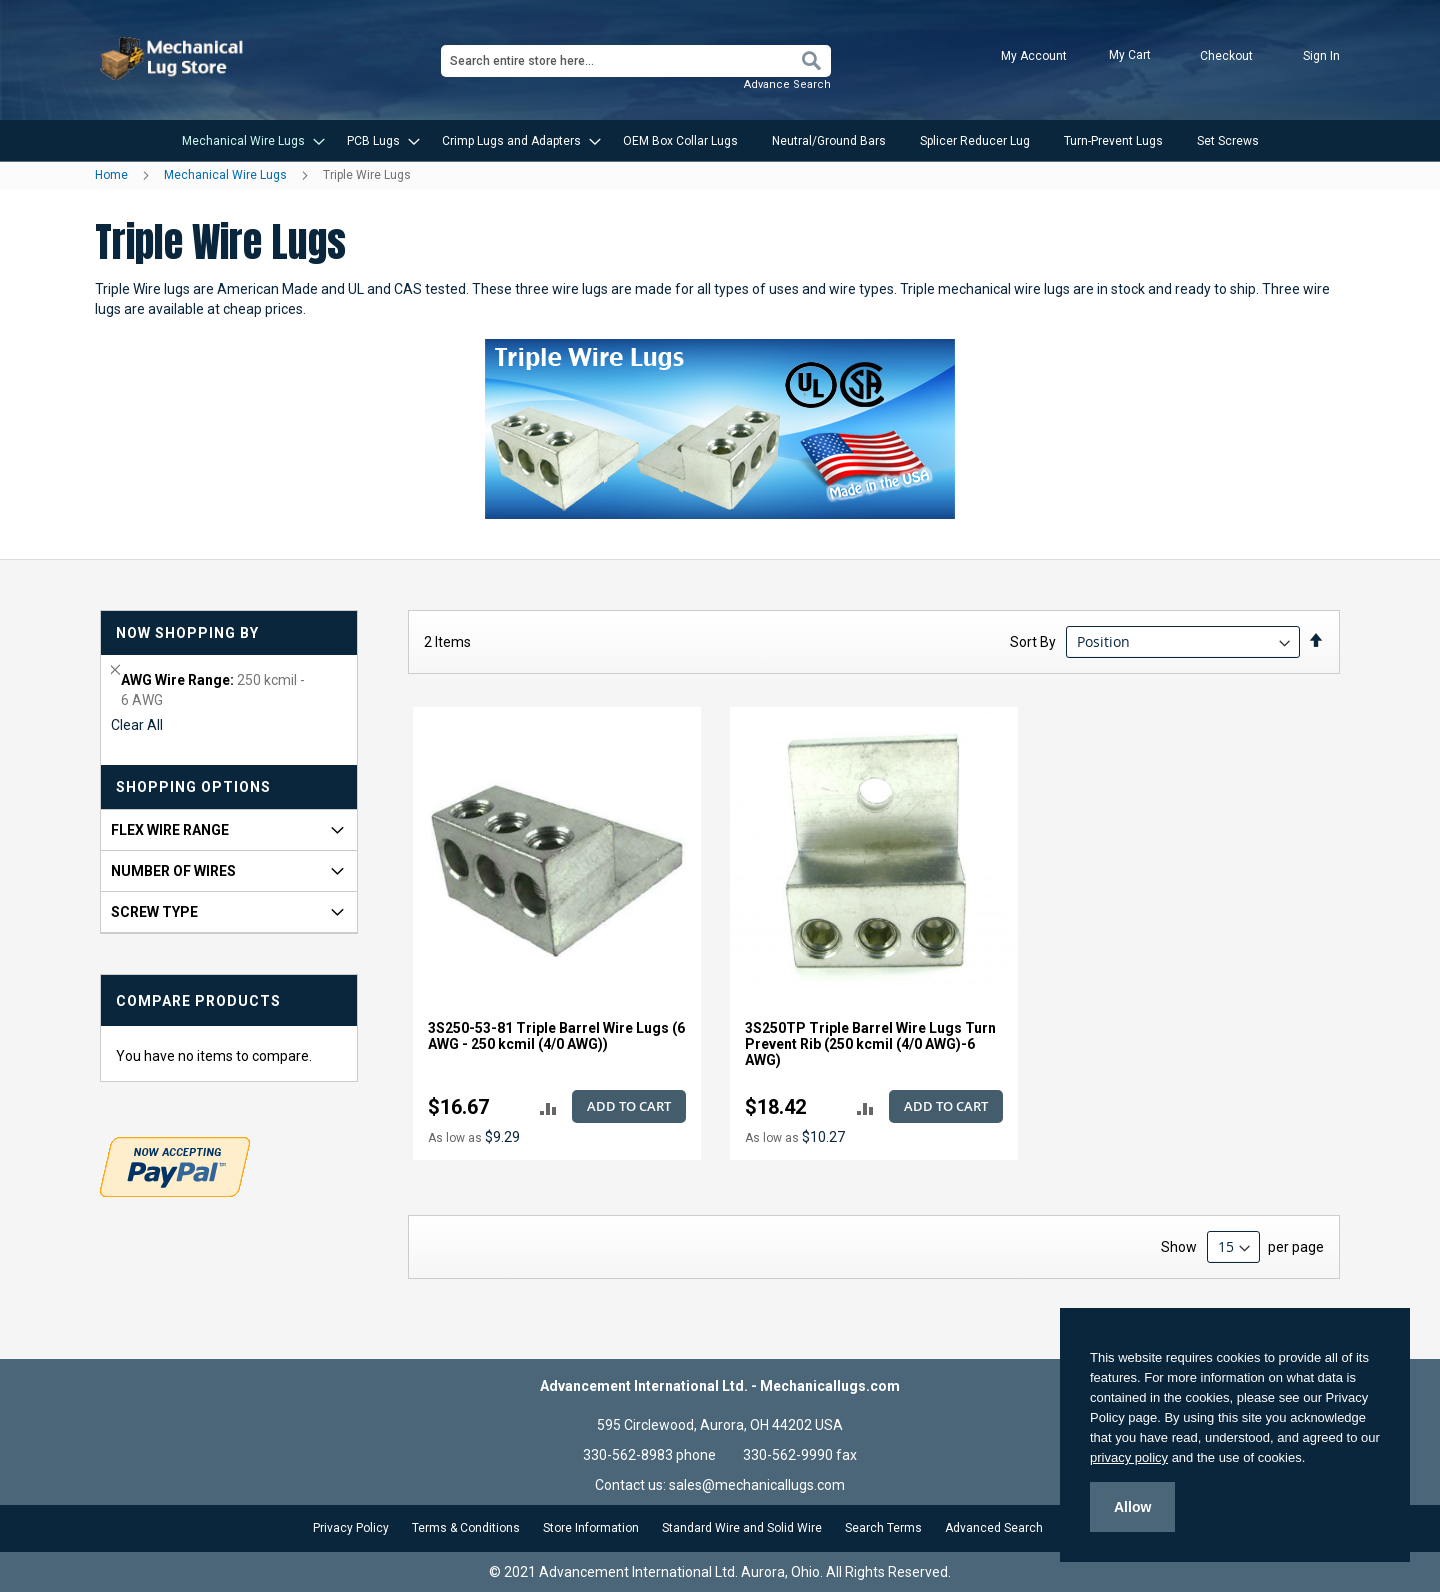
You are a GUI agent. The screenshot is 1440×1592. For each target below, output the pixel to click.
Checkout (1226, 56)
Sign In (1321, 56)
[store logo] (174, 58)
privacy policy (1129, 1457)
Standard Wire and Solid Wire (742, 1528)
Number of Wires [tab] (173, 871)
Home (113, 175)
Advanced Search (994, 1528)
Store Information (591, 1528)
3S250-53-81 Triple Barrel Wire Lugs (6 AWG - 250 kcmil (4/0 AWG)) (556, 1036)
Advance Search (787, 84)
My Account (1034, 56)
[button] (548, 1107)
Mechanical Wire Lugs (227, 175)
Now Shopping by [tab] (187, 633)
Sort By (1033, 642)
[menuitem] (247, 141)
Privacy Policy (351, 1528)
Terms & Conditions (466, 1528)
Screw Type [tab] (154, 912)
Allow (1132, 1507)
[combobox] (636, 61)
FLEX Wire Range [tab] (170, 830)
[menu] (720, 141)
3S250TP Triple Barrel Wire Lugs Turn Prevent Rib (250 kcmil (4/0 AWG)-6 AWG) (870, 1044)
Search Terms (883, 1528)
